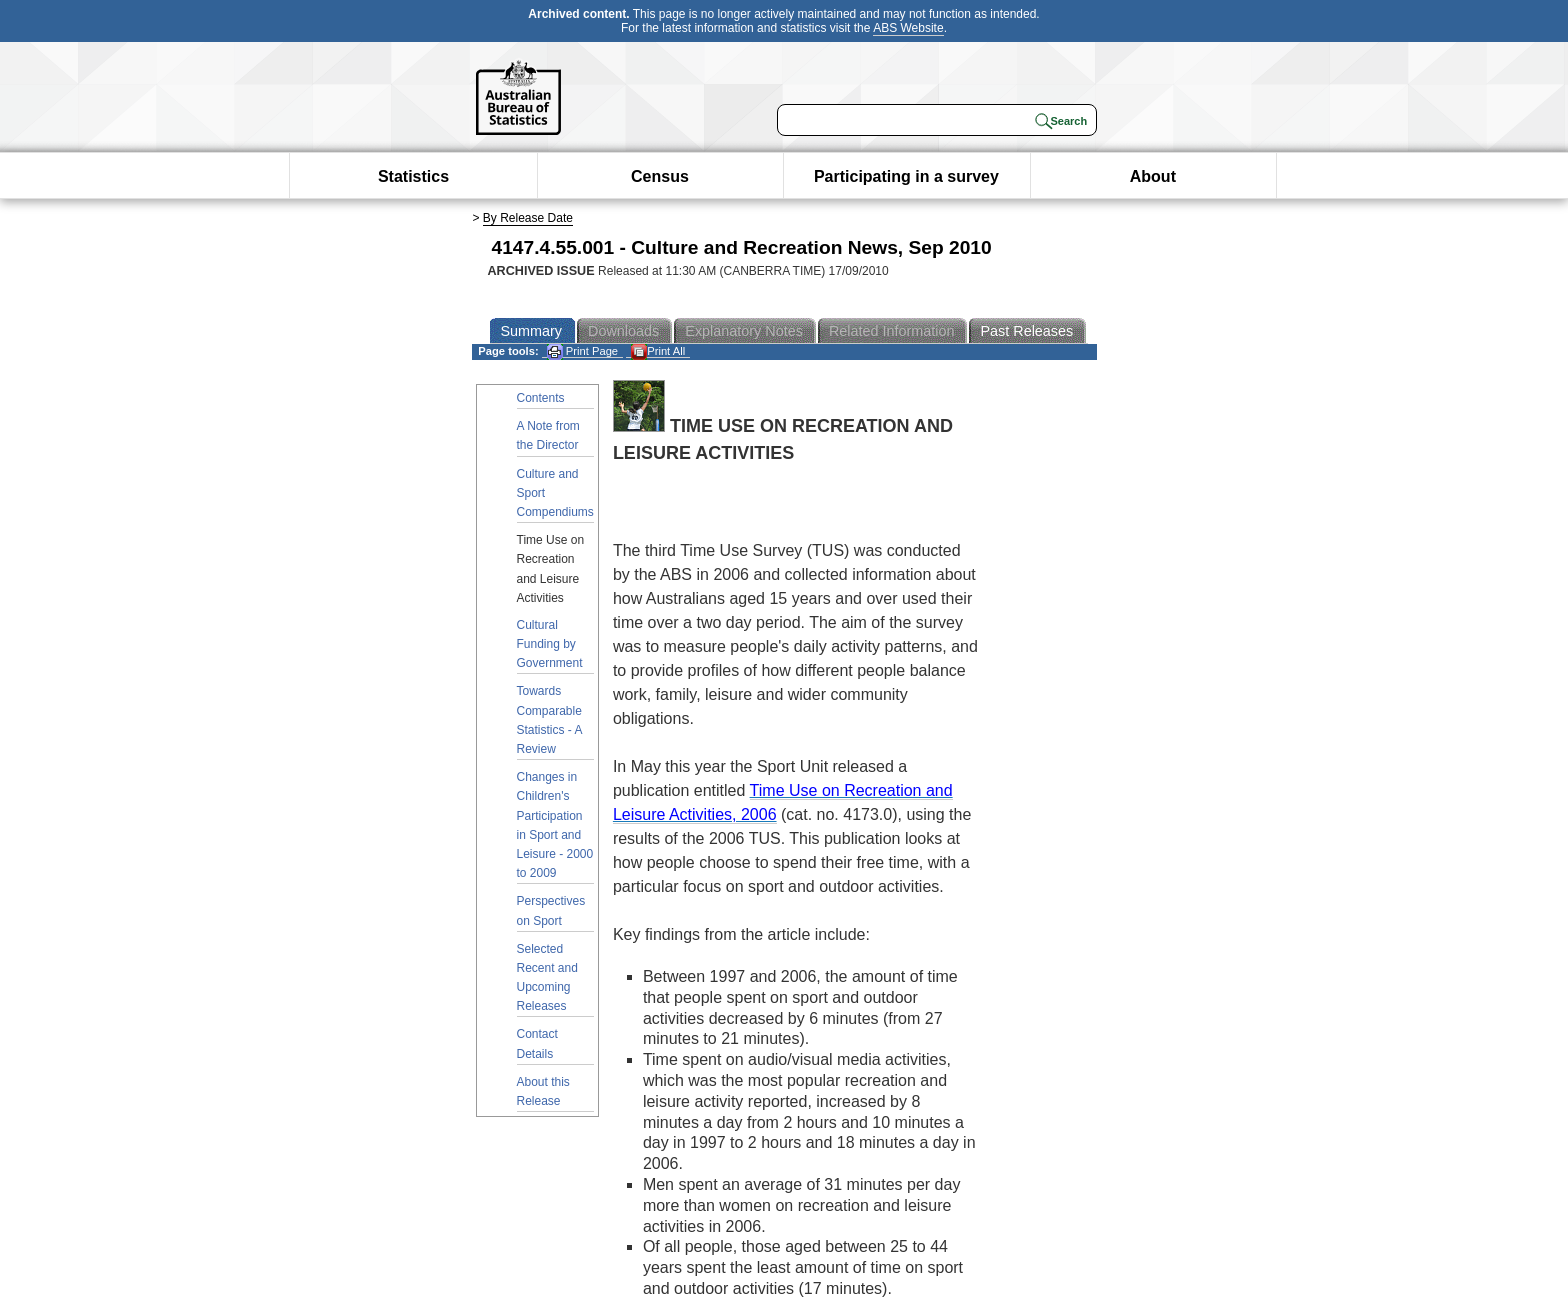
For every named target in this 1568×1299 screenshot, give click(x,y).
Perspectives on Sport (551, 910)
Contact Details (537, 1043)
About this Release (543, 1091)
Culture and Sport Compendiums (555, 493)
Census (660, 176)
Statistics (413, 176)
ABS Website (908, 28)
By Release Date (528, 218)
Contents (541, 398)
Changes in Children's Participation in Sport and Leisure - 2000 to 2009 (555, 825)
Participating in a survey (906, 176)
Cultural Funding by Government (550, 644)
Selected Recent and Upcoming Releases (547, 978)
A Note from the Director (548, 435)
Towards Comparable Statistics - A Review (550, 720)
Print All (658, 351)
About (1153, 176)
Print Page (582, 351)
